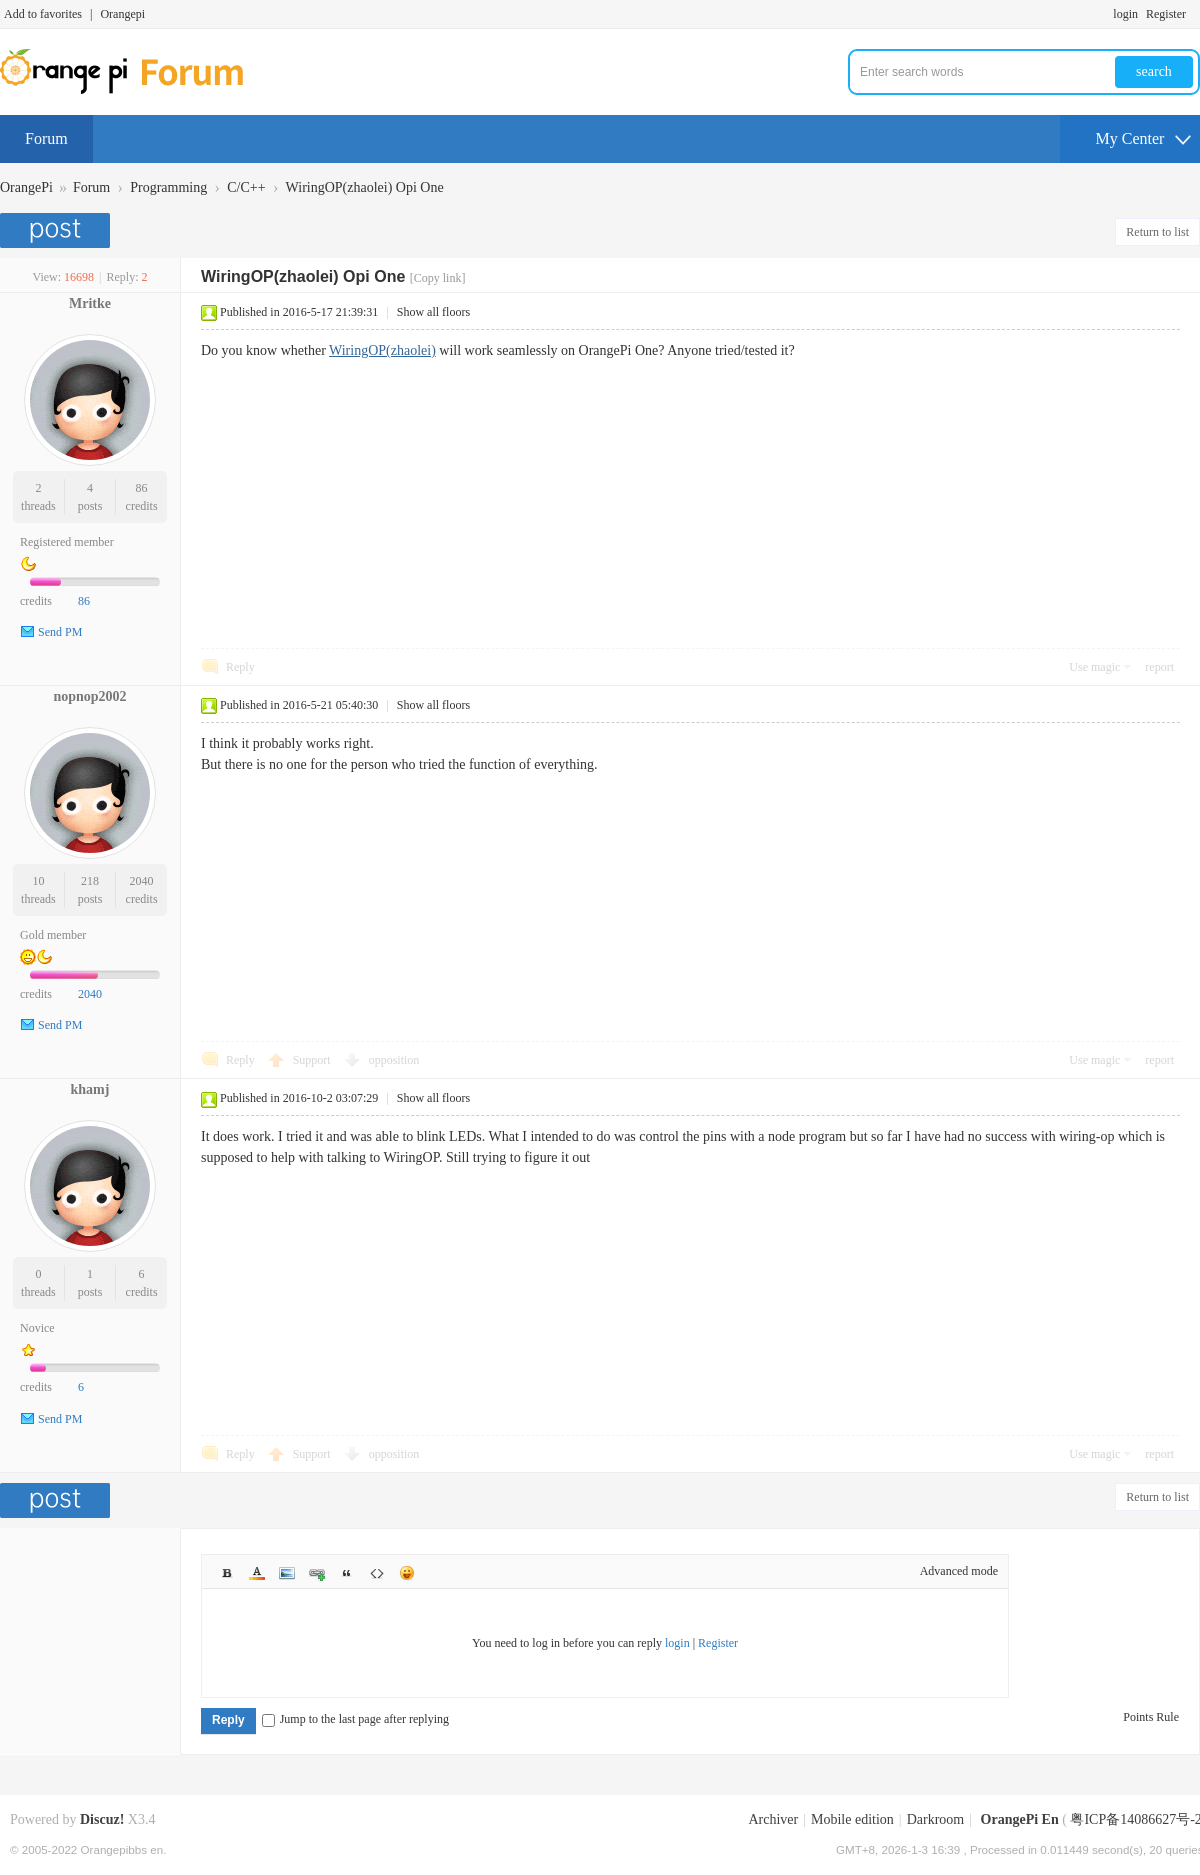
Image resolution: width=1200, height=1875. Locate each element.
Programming (168, 187)
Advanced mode (959, 1571)
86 (142, 488)
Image (287, 1573)
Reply (240, 667)
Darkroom (936, 1819)
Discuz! (102, 1819)
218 (90, 881)
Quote (347, 1573)
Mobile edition (852, 1819)
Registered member (67, 542)
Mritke (90, 303)
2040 (142, 881)
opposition (394, 1060)
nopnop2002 (89, 696)
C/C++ (246, 187)
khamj (90, 1089)
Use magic (1094, 667)
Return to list (1157, 232)
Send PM (60, 632)
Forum (46, 138)
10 (38, 881)
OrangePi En (1020, 1819)
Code (377, 1573)
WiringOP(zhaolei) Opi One (365, 187)
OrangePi (26, 187)
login (1125, 14)
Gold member (53, 935)
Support (313, 1060)
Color (257, 1573)
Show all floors (433, 312)
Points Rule (1151, 1717)
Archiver (773, 1819)
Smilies (407, 1573)
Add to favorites (43, 14)
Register (1166, 14)
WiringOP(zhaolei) (382, 350)
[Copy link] (438, 278)
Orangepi (122, 14)
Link (317, 1573)
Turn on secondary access (1195, 14)
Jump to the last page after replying (355, 1719)
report (1159, 667)
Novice (37, 1328)
